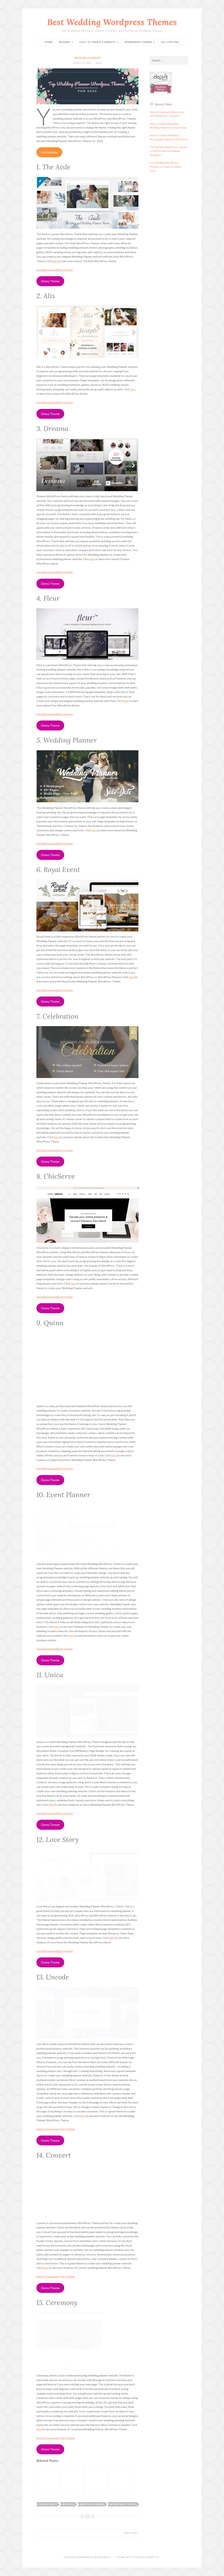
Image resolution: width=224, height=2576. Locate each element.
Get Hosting (170, 42)
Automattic (150, 2557)
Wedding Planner (92, 2504)
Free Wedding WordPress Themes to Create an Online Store (165, 166)
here (55, 261)
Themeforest (47, 2504)
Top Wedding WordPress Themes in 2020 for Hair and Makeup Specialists (168, 151)
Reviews (64, 42)
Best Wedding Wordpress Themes (112, 21)
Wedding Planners (87, 57)
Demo (40, 269)
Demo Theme (50, 281)
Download (51, 269)
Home (49, 42)
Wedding (68, 2504)
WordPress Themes (138, 42)
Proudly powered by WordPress (87, 2557)
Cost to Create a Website (97, 42)
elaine (99, 62)
